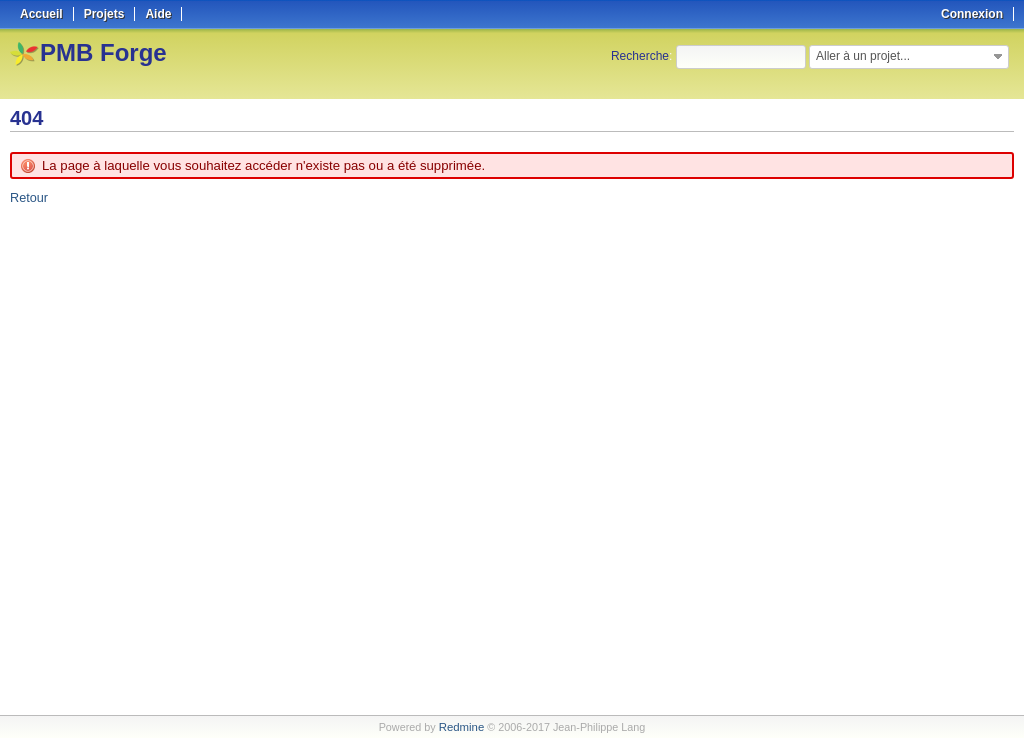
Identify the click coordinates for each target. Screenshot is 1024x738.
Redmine (461, 727)
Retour (28, 198)
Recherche (640, 56)
